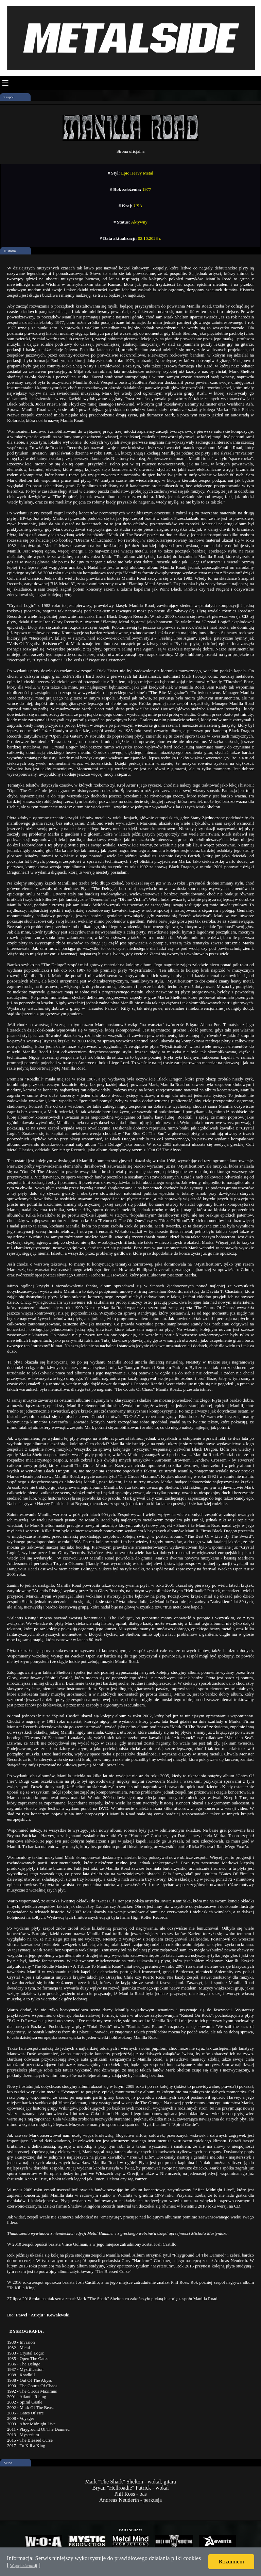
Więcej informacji (23, 2565)
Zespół (8, 97)
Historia (10, 251)
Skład (8, 2463)
